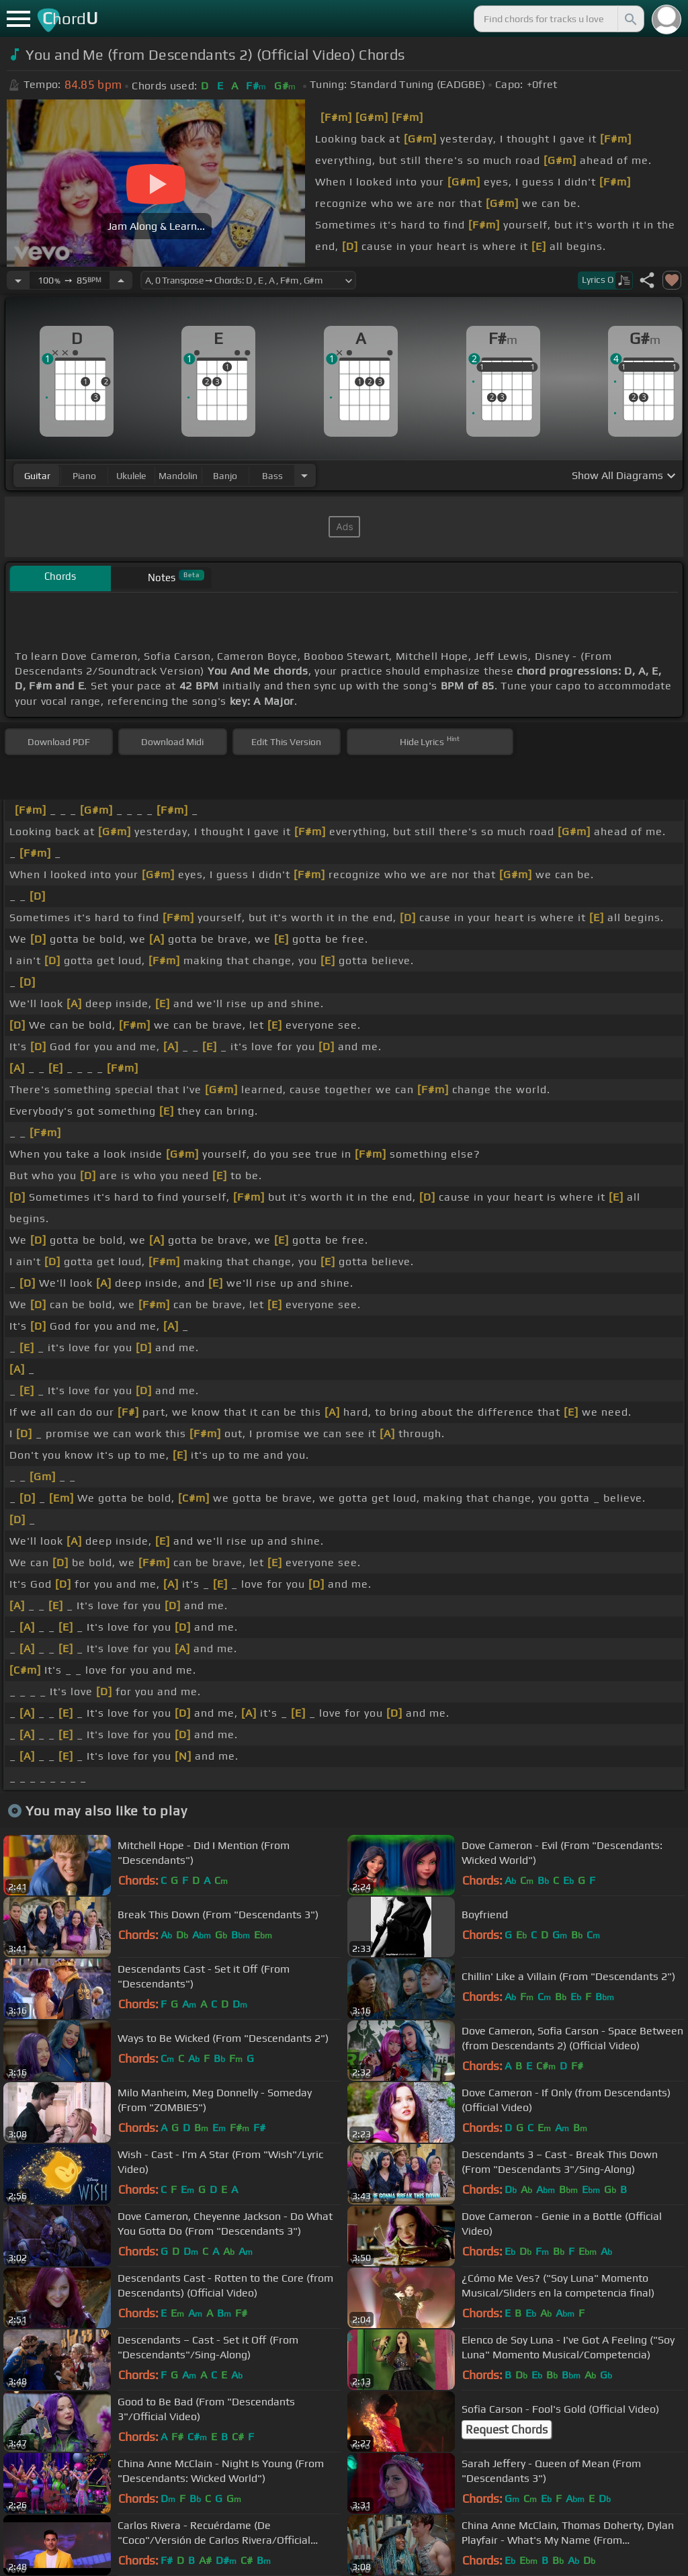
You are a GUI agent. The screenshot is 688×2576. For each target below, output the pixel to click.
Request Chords (507, 2429)
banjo (225, 475)
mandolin (178, 475)
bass (272, 475)
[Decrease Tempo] (18, 280)
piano (84, 475)
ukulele (131, 475)
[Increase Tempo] (121, 280)
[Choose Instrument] (304, 475)
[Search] (629, 18)
